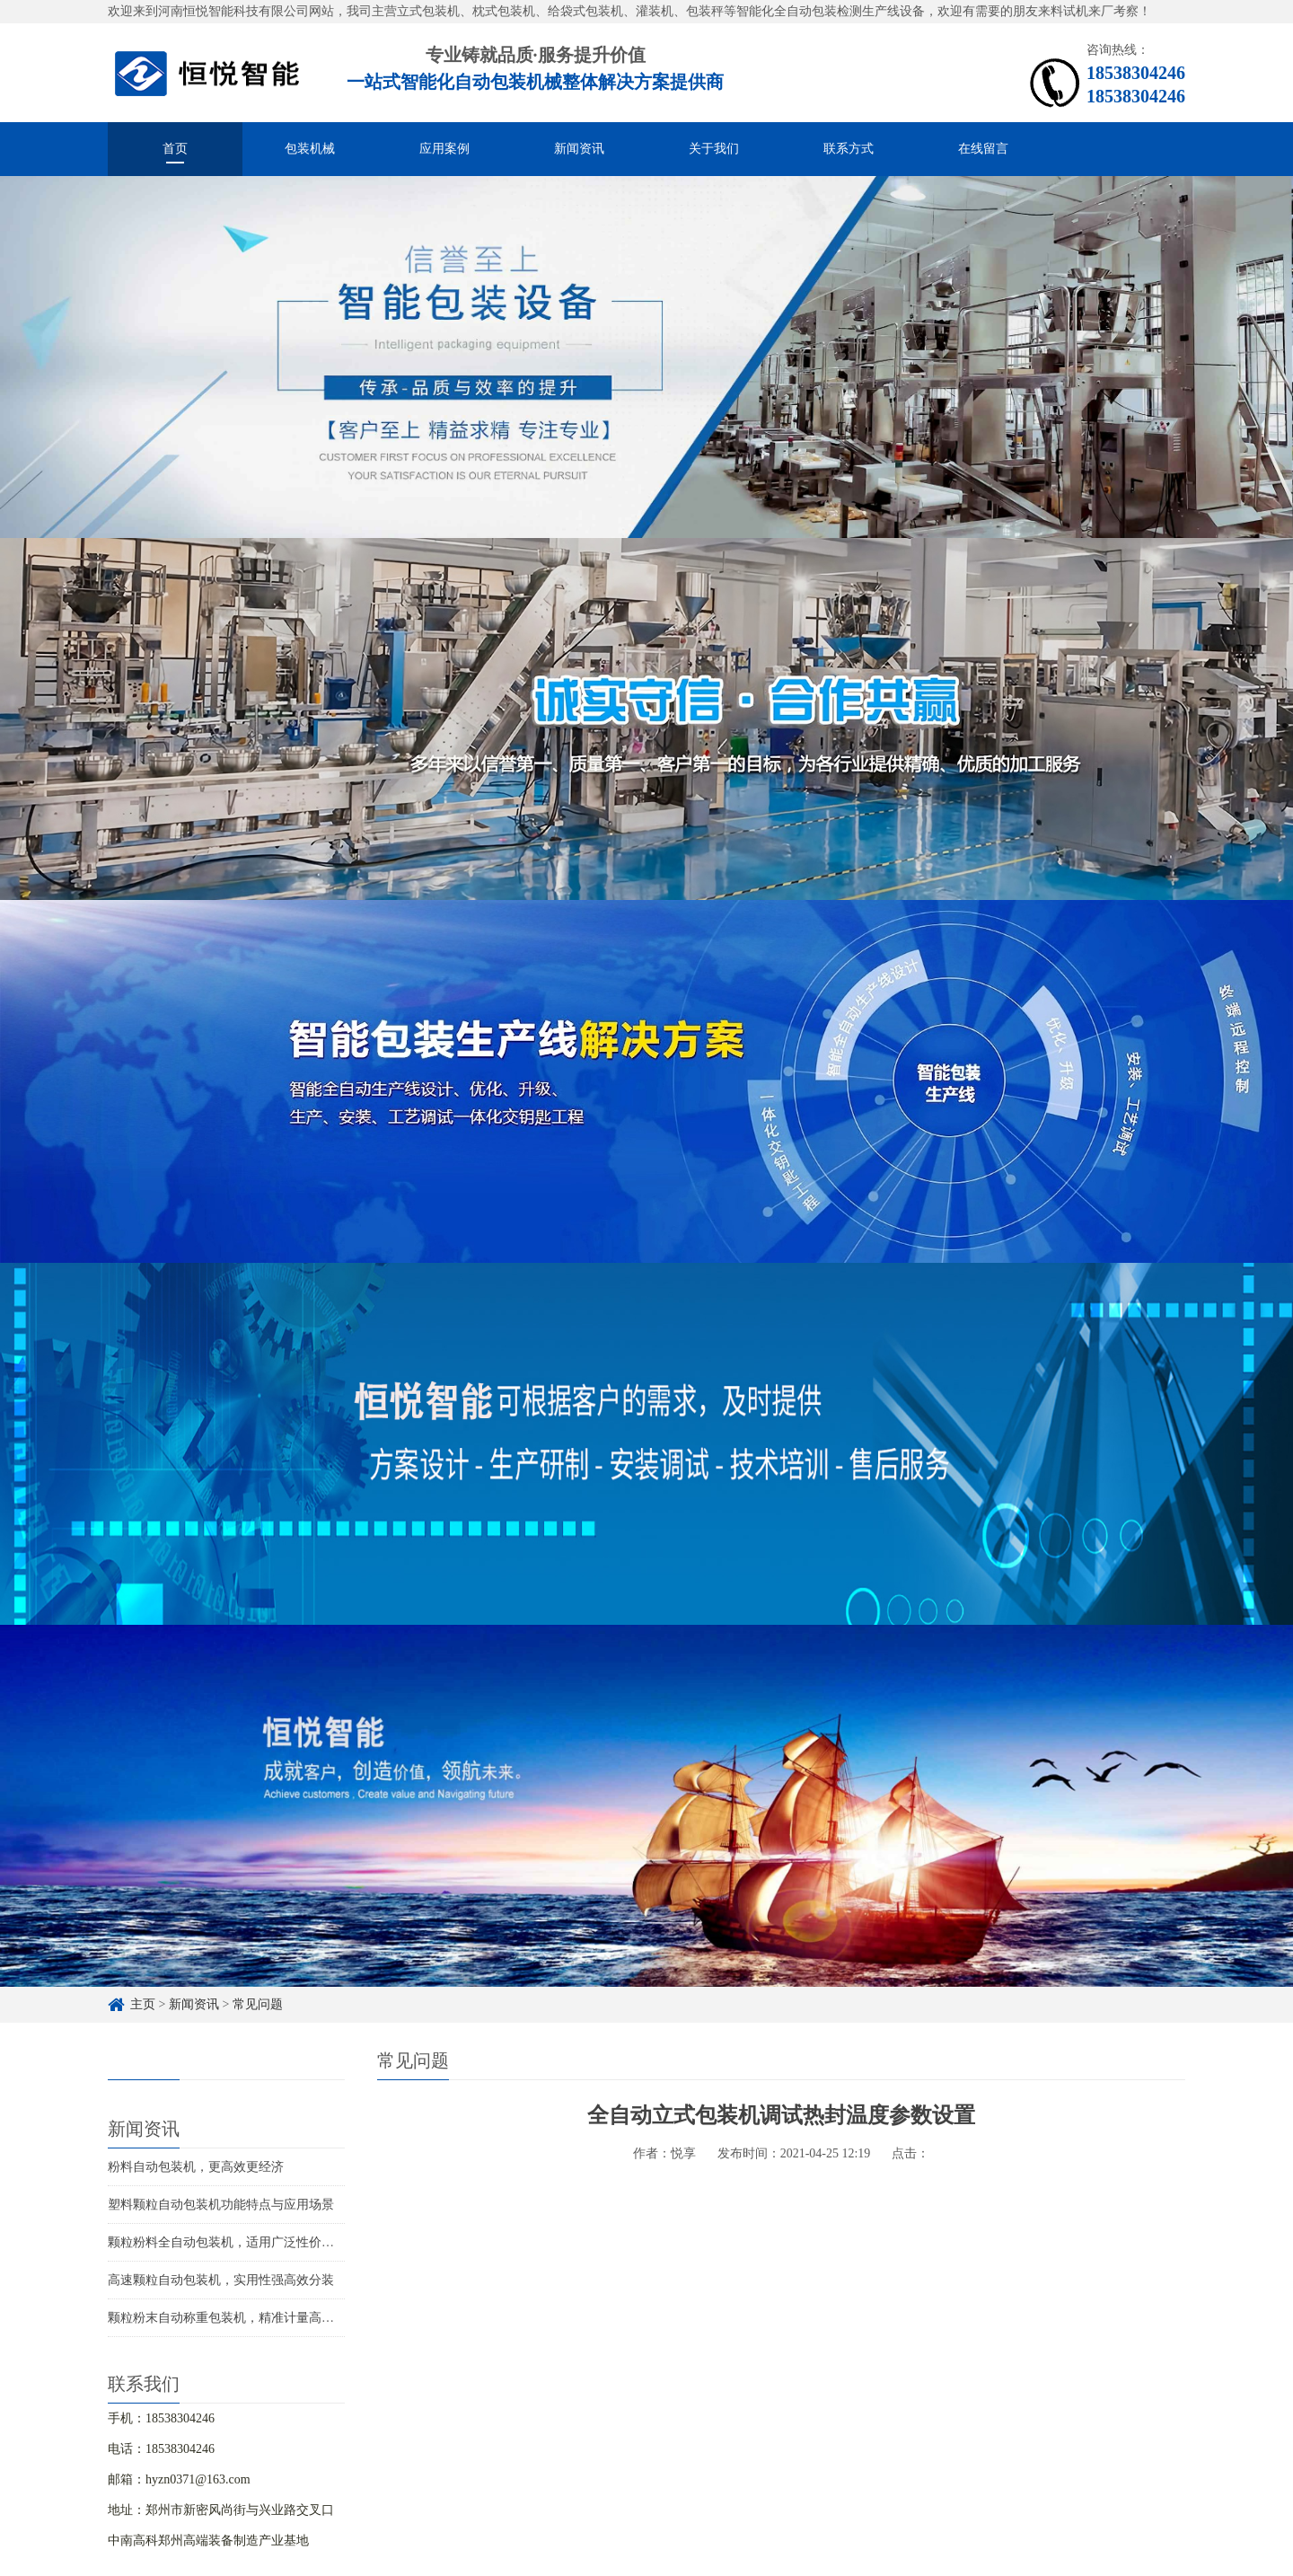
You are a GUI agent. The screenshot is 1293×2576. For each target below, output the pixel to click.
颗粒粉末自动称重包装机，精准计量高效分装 (233, 2318)
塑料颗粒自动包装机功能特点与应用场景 (221, 2204)
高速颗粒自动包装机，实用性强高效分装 (221, 2280)
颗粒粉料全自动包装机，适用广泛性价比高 (227, 2242)
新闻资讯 (579, 148)
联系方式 (848, 148)
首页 (175, 148)
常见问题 (258, 2004)
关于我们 (714, 148)
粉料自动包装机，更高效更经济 (196, 2167)
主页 (142, 2004)
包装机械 (310, 148)
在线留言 (983, 148)
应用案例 (444, 148)
